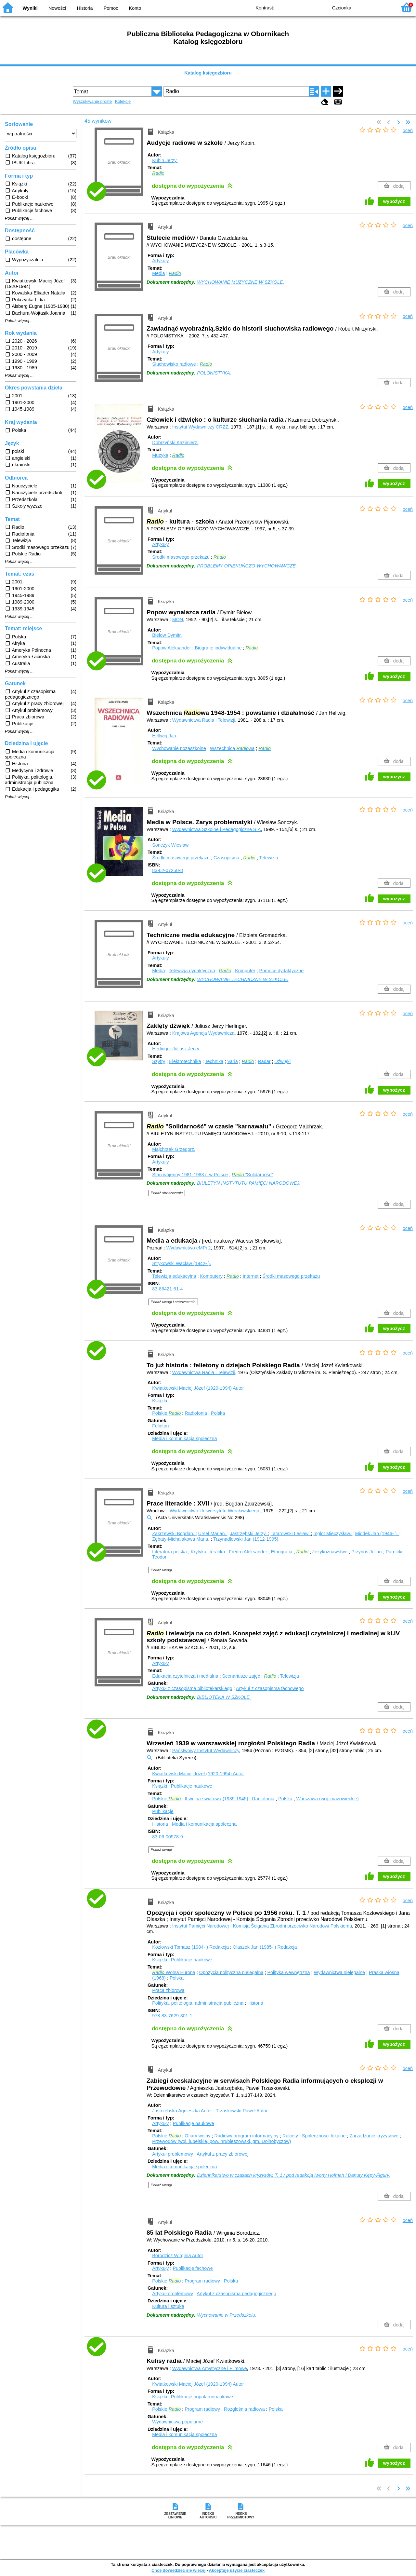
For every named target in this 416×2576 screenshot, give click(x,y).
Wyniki (30, 8)
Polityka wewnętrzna (288, 1972)
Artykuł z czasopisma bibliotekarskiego (192, 1688)
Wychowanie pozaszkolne (179, 748)
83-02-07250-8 (167, 870)
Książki (159, 1400)
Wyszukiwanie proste (92, 101)
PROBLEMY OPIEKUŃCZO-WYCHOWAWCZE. (247, 565)
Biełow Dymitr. (167, 635)
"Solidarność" (252, 1174)
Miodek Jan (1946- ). (377, 1533)
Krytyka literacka (208, 1551)
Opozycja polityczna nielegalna (231, 1972)
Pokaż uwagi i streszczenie (173, 1302)
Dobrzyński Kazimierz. (175, 442)
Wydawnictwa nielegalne (339, 1972)
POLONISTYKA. (214, 372)
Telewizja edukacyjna (174, 1276)
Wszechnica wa (232, 748)
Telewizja (268, 857)
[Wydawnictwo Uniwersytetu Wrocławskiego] (214, 1510)
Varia (232, 1061)
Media (158, 273)
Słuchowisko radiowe (174, 364)
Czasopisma (226, 857)
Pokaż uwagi (161, 1570)
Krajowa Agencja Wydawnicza (203, 1033)
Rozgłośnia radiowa (244, 2409)
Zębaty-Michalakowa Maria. (181, 1539)
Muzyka (160, 455)
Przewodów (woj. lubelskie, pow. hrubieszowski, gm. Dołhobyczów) (221, 2141)
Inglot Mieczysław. (332, 1533)
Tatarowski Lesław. (290, 1533)
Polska (218, 1413)
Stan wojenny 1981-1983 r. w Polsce (190, 1174)
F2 (384, 7)
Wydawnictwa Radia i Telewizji (203, 720)
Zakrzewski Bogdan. (174, 1533)
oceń (408, 130)
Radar (264, 1061)
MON (177, 619)
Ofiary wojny (197, 2135)
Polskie (166, 1413)
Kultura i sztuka (168, 2306)
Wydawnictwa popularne (177, 2421)
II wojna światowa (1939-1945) (216, 1798)
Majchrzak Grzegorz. (173, 1149)
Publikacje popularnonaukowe (202, 2396)
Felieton (160, 1425)
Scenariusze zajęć (241, 1676)
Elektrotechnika (185, 1061)
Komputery (211, 1276)
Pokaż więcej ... (19, 218)
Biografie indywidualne (218, 647)
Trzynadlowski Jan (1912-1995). (246, 1539)
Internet (251, 1276)
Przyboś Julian (366, 1551)
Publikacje (163, 1811)
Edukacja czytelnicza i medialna (185, 1676)
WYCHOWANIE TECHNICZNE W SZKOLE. (242, 979)
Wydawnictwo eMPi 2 (188, 1247)
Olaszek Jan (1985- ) (265, 1947)
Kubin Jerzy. (164, 160)
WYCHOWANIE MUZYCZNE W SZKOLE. (240, 282)
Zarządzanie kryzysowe (373, 2135)
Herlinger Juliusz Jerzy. (176, 1048)
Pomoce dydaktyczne (281, 970)
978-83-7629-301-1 (172, 2015)
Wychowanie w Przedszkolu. (226, 2315)
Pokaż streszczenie (167, 1193)
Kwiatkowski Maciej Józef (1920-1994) (198, 1388)
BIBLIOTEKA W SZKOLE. (224, 1697)
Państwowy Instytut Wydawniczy (205, 1750)
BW (295, 7)
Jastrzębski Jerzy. (249, 1533)
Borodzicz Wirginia (177, 2255)
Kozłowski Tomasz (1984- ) (191, 1947)
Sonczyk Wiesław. (170, 845)
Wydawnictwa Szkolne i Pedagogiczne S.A (216, 829)
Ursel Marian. (213, 1533)
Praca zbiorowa (168, 1990)
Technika (214, 1061)
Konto (135, 8)
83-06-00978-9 (167, 1836)
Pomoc (111, 8)
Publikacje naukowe (191, 1786)
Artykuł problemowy (172, 2154)
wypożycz (394, 201)
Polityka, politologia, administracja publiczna (197, 2003)
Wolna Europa (173, 1972)
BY (321, 7)
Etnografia (281, 1551)
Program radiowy (202, 2280)
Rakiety (290, 2135)
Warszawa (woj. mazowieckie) (327, 1798)
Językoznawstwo (329, 1551)
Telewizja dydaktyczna (192, 970)
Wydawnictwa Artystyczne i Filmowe (209, 2368)
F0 (358, 7)
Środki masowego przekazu (181, 557)
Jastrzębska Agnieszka (182, 2110)
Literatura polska (169, 1551)
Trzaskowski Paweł (241, 2110)
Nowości (57, 8)
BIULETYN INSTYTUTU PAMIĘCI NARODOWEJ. (249, 1183)
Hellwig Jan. (164, 735)
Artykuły (160, 260)
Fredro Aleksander (248, 1551)
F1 (369, 7)
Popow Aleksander (171, 647)
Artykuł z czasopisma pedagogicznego (236, 2293)
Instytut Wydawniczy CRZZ (200, 426)
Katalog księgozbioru (208, 72)
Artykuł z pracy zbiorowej (222, 2154)
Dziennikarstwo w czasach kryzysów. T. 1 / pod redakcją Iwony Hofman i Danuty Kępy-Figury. (293, 2175)
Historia (85, 8)
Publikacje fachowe (193, 2268)
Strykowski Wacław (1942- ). (181, 1263)
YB (308, 7)
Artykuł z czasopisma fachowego (270, 1688)
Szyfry (158, 1061)
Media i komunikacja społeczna (184, 1438)
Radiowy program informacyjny (246, 2135)
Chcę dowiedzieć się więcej (178, 2570)
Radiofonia (196, 1413)
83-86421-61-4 (167, 1288)
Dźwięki (283, 1061)
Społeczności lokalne (323, 2135)
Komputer (245, 970)
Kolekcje (123, 101)
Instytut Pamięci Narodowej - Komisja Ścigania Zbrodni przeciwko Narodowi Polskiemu (262, 1926)
